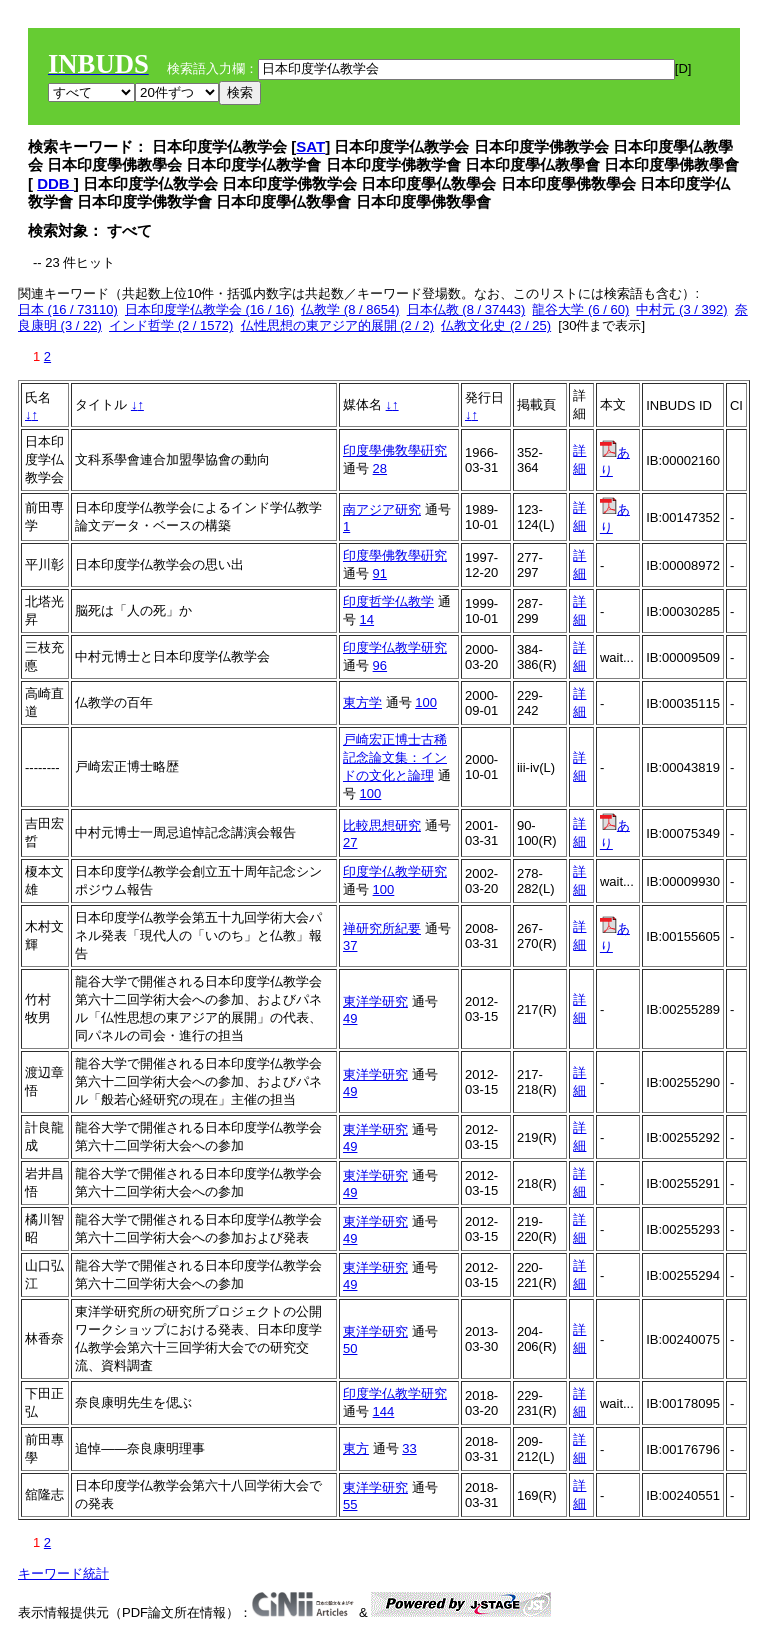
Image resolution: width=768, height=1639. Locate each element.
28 (380, 468)
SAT (310, 146)
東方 (356, 1448)
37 (350, 945)
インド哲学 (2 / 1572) (171, 325)
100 (426, 702)
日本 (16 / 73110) (68, 309)
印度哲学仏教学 (388, 601)
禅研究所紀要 (382, 928)
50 (350, 1348)
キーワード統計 (63, 1573)
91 (380, 573)
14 (367, 619)
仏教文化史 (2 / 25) (496, 325)
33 (409, 1448)
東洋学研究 (375, 1001)
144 (384, 1411)
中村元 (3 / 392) (681, 309)
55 (350, 1504)
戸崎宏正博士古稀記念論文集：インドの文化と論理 (395, 757)
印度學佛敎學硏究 (395, 450)
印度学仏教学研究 (395, 647)
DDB (55, 183)
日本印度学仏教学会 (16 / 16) (209, 309)
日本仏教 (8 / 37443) (466, 309)
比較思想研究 (382, 825)
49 (350, 1018)
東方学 (362, 702)
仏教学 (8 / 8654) (350, 309)
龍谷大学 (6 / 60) (580, 309)
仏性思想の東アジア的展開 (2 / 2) (338, 325)
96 (380, 665)
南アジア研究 (382, 509)
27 (350, 842)
